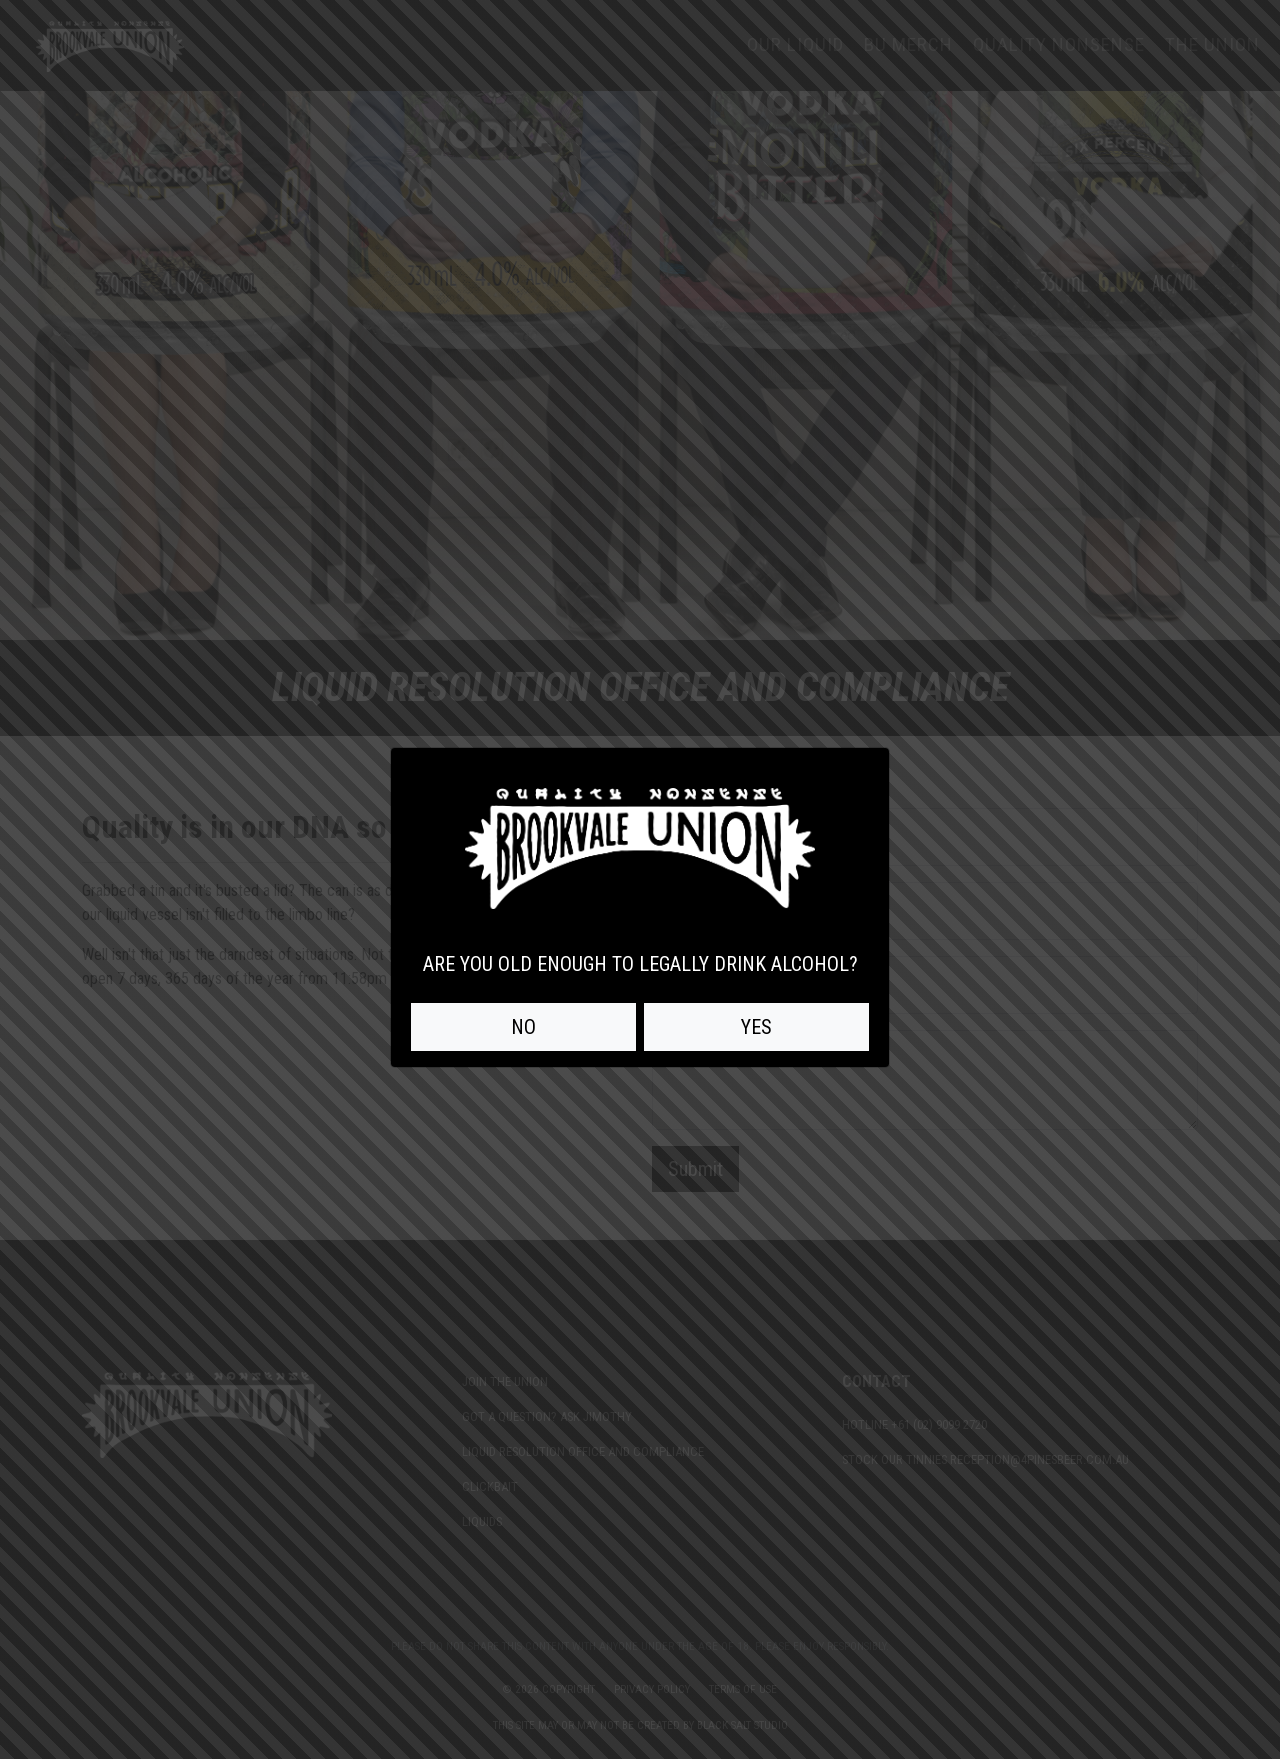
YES (756, 1027)
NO (523, 1027)
